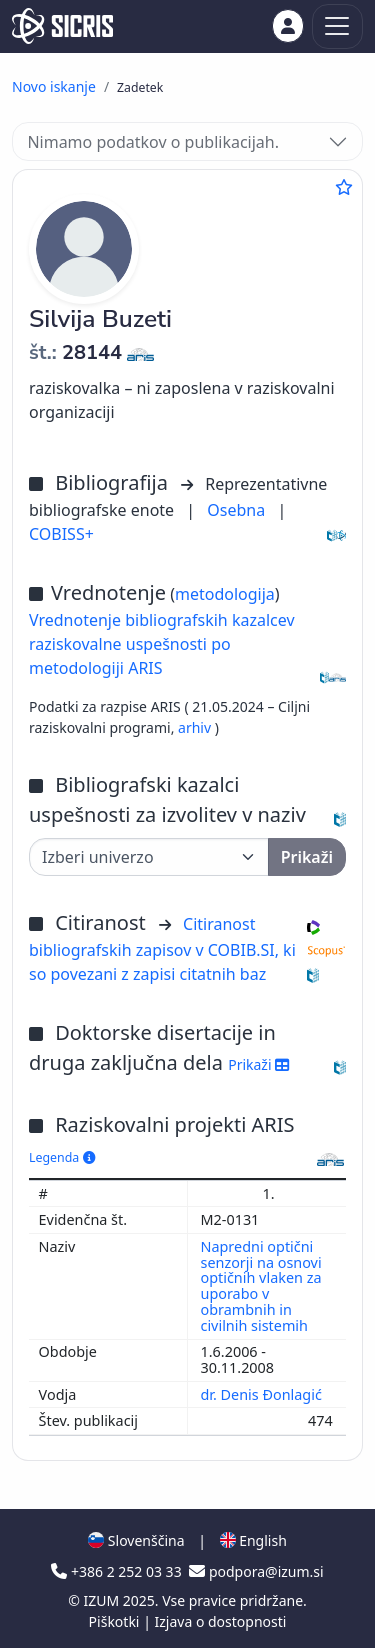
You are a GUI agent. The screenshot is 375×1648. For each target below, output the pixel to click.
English (253, 1540)
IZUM (102, 1600)
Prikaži (258, 1064)
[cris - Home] (62, 26)
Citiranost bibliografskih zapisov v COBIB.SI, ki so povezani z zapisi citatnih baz (162, 949)
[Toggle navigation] (337, 26)
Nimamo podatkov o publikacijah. (153, 142)
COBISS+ (61, 534)
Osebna (238, 510)
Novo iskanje (54, 86)
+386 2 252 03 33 (118, 1571)
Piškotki (116, 1621)
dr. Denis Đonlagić (263, 1394)
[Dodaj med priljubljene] (344, 187)
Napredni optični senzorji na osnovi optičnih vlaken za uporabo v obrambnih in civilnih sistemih (261, 1286)
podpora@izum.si (256, 1571)
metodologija (225, 594)
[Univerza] (149, 857)
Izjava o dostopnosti (220, 1621)
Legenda (62, 1157)
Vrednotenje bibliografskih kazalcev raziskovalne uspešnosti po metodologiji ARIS (162, 644)
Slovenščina (136, 1540)
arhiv (196, 727)
